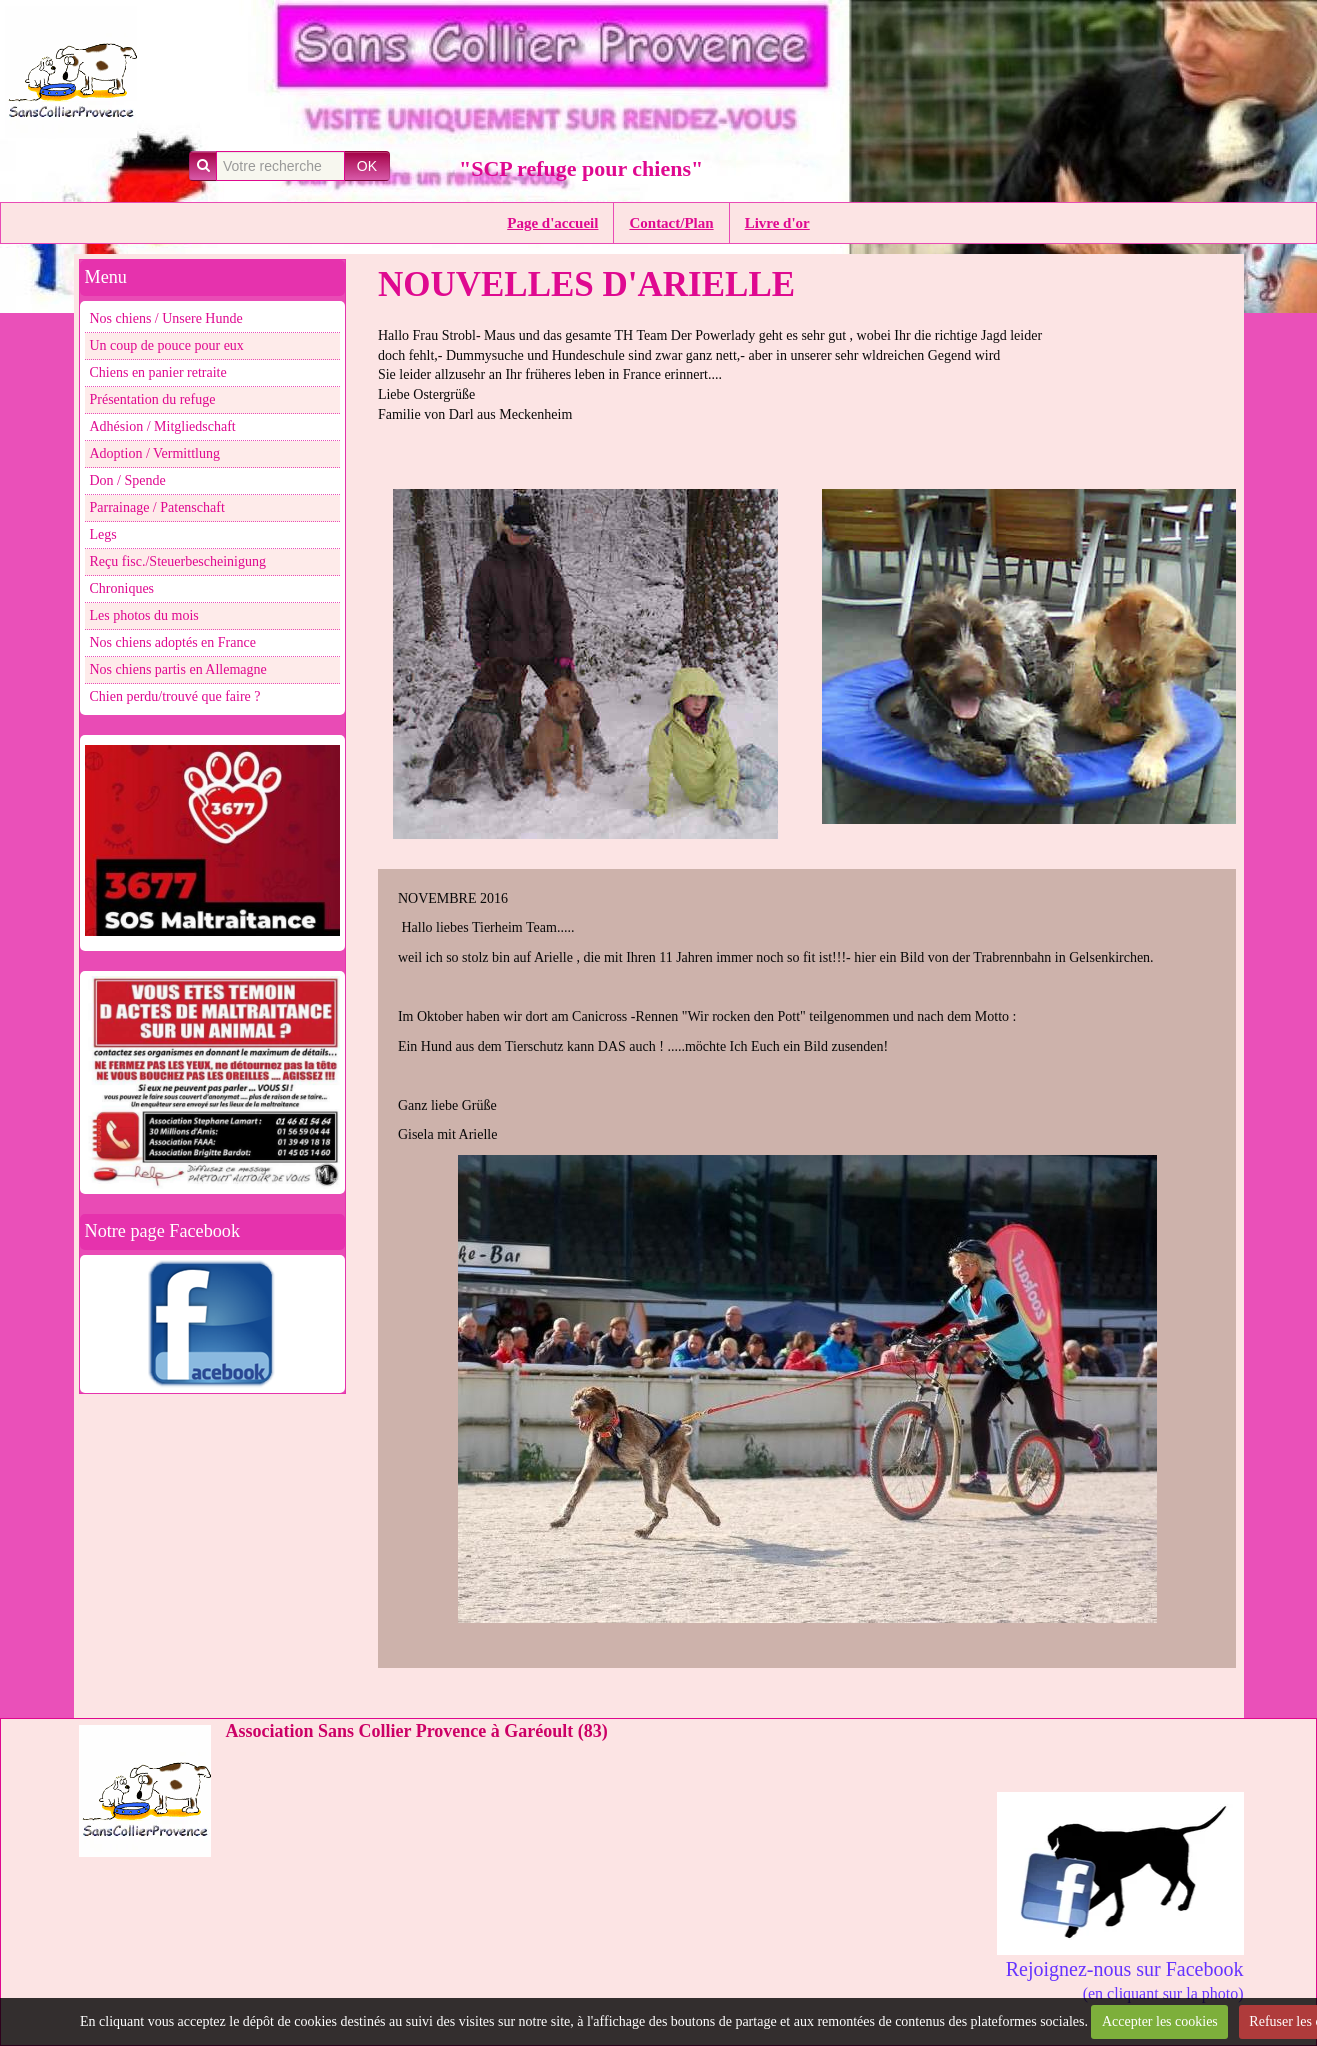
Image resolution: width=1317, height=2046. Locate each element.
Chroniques (122, 588)
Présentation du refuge (153, 399)
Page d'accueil (552, 223)
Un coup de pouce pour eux (167, 345)
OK (367, 166)
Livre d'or (777, 223)
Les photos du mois (144, 615)
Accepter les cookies (1160, 2021)
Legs (103, 534)
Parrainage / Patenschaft (157, 507)
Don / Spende (128, 480)
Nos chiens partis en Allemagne (178, 669)
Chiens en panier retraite (158, 372)
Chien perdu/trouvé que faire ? (175, 696)
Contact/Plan (671, 223)
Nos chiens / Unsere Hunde (166, 318)
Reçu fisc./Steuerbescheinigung (178, 561)
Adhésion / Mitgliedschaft (163, 426)
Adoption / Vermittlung (155, 453)
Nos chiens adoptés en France (173, 642)
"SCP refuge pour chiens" (581, 168)
